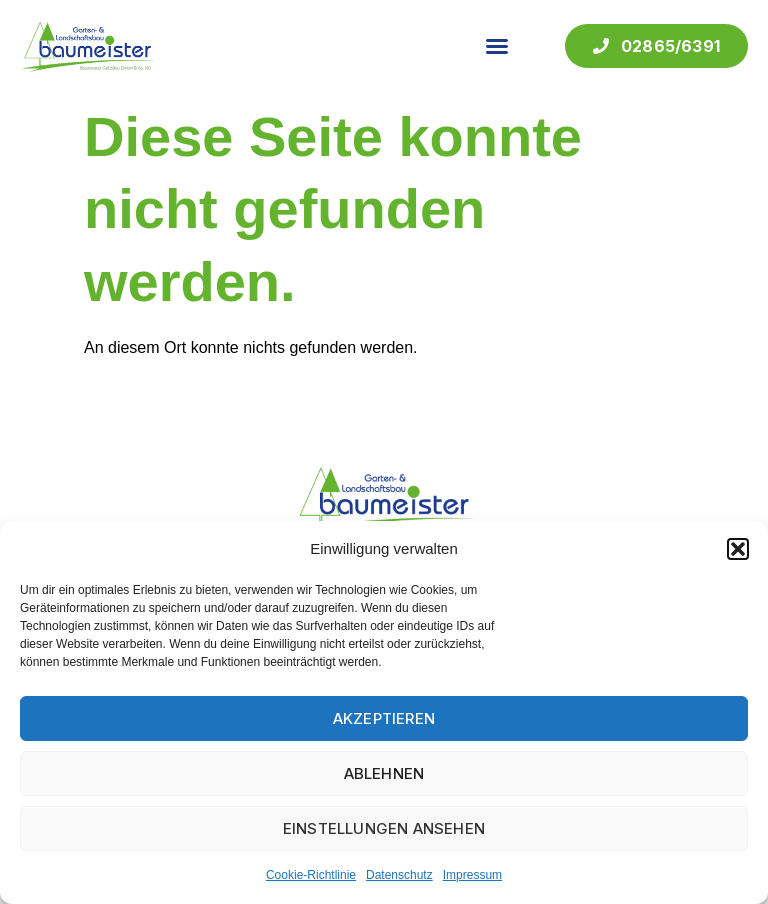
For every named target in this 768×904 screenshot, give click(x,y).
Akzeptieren (384, 718)
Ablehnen (384, 773)
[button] (738, 549)
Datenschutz (399, 875)
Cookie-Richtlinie (311, 875)
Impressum (472, 875)
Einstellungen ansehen (384, 828)
